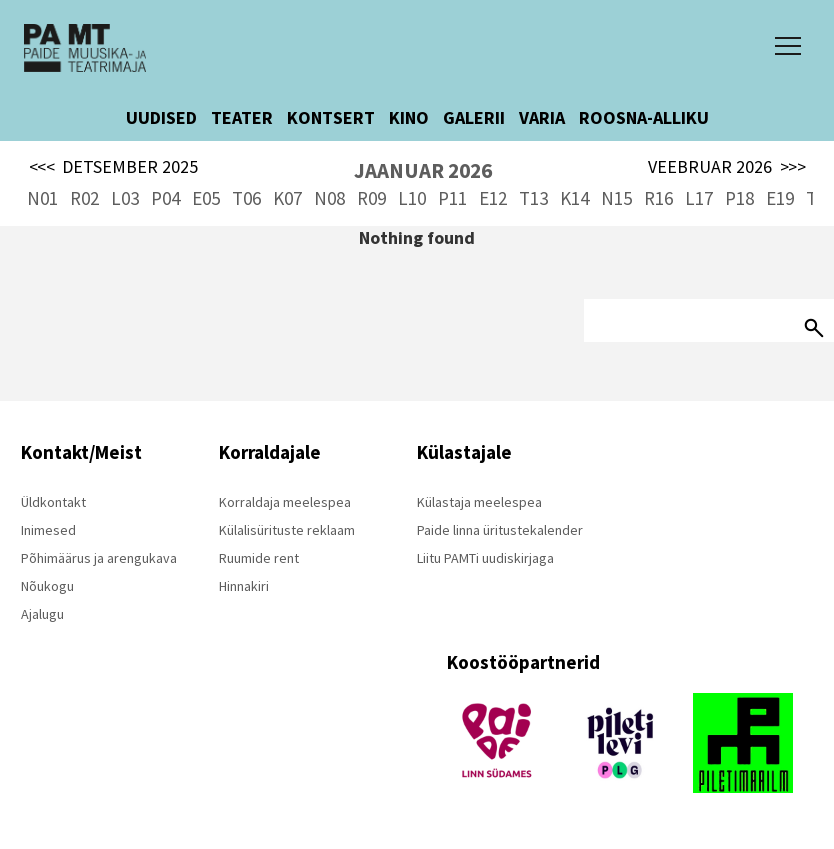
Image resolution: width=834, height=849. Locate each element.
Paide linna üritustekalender (500, 530)
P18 (739, 198)
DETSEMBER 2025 (114, 167)
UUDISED (161, 117)
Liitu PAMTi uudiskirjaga (485, 558)
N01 (42, 198)
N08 (329, 198)
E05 (206, 198)
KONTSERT (331, 117)
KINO (409, 117)
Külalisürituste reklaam (287, 530)
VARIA (542, 117)
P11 (452, 198)
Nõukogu (47, 586)
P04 (165, 198)
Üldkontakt (53, 502)
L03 (125, 198)
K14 (574, 198)
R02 (84, 198)
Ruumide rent (259, 558)
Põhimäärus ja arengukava (99, 558)
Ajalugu (42, 614)
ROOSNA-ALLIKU (644, 117)
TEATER (242, 117)
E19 (780, 198)
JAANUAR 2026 (423, 170)
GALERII (474, 117)
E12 (493, 198)
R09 (371, 198)
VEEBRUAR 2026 (727, 167)
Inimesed (48, 530)
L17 (699, 198)
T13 (533, 198)
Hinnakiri (244, 586)
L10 (412, 198)
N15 (616, 198)
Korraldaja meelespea (285, 502)
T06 (246, 198)
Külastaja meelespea (479, 502)
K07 (287, 198)
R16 (658, 198)
